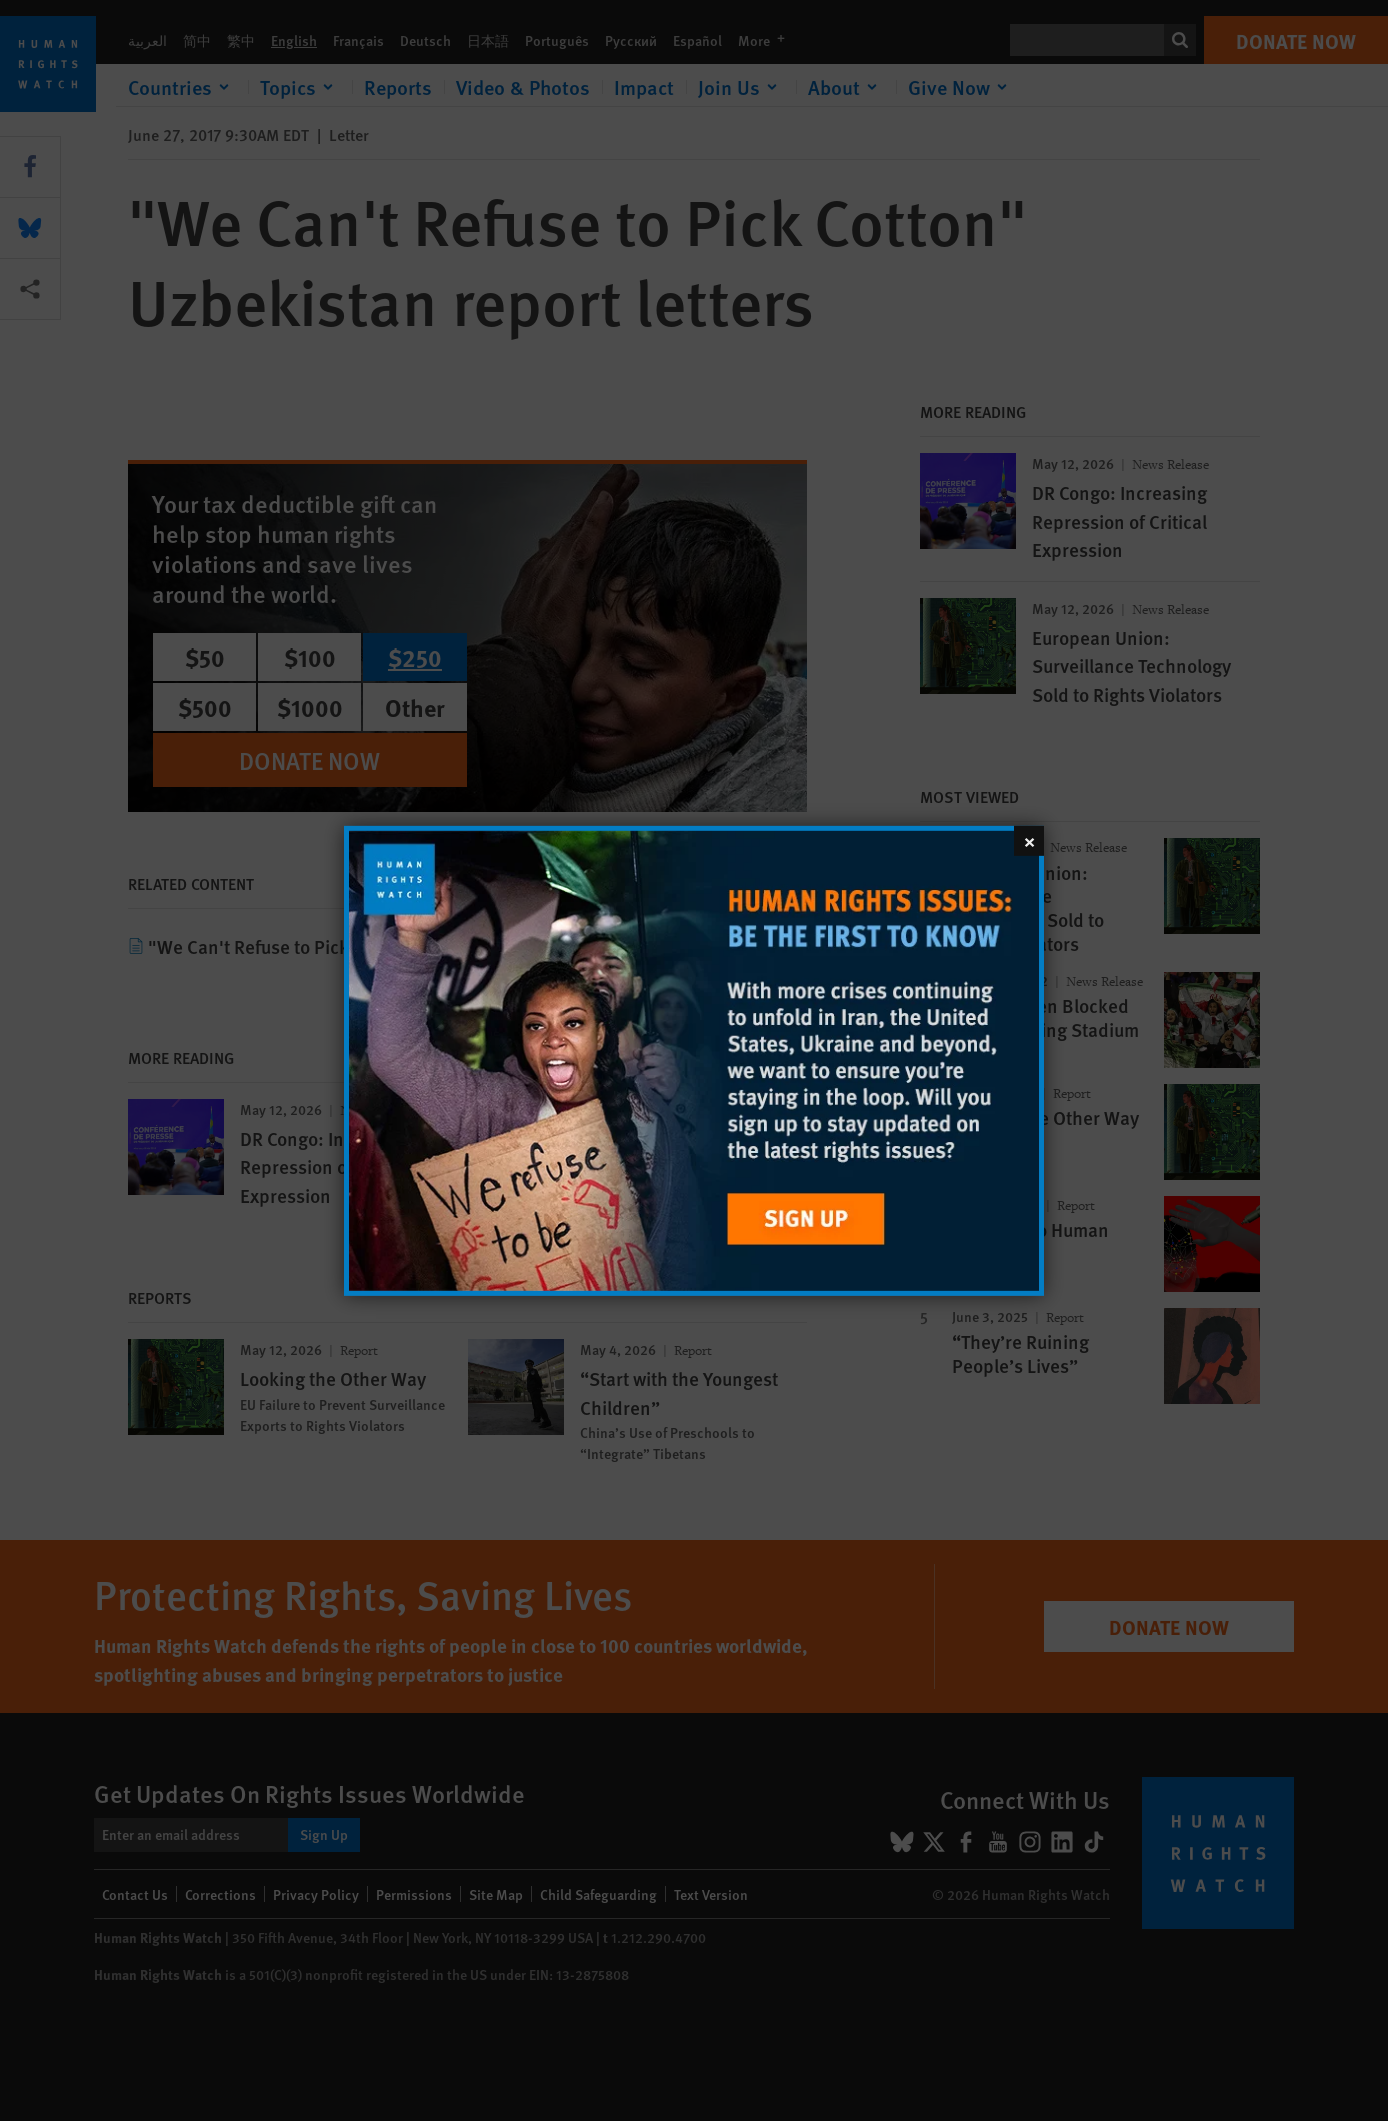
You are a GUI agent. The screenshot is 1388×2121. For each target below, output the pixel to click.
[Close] (1029, 840)
